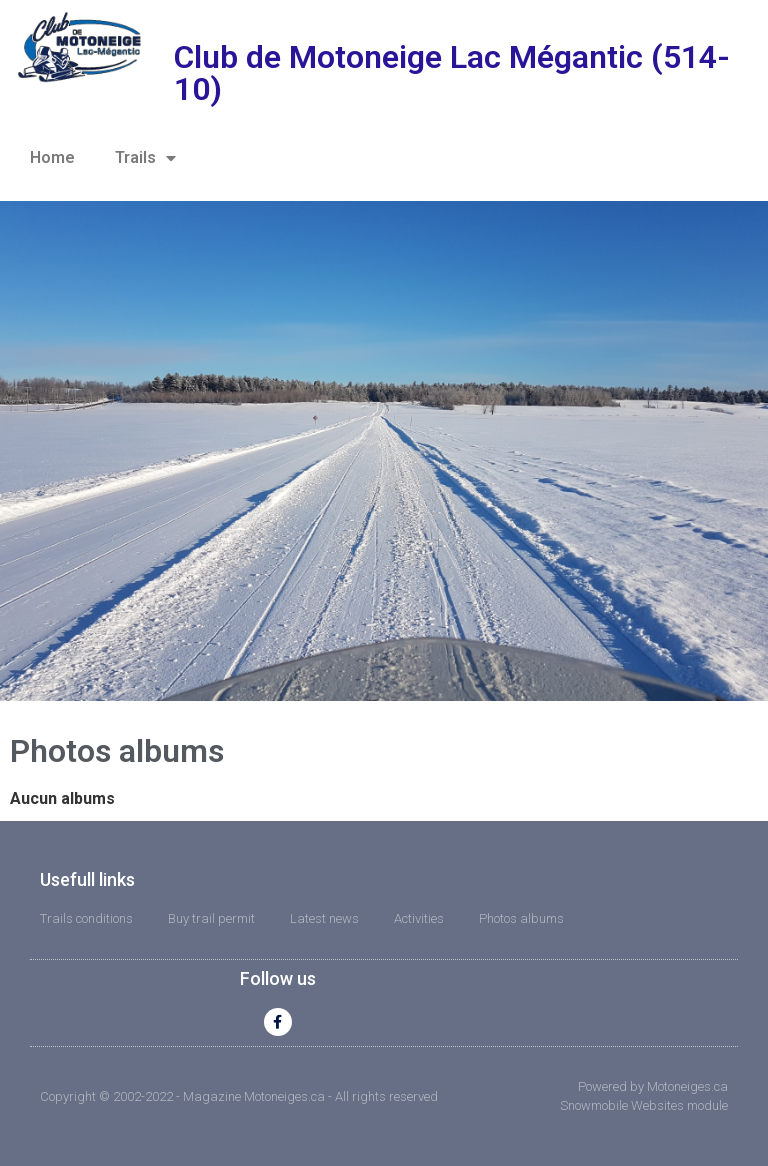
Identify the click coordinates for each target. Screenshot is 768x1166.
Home (52, 157)
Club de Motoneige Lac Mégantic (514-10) (452, 73)
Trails (145, 158)
